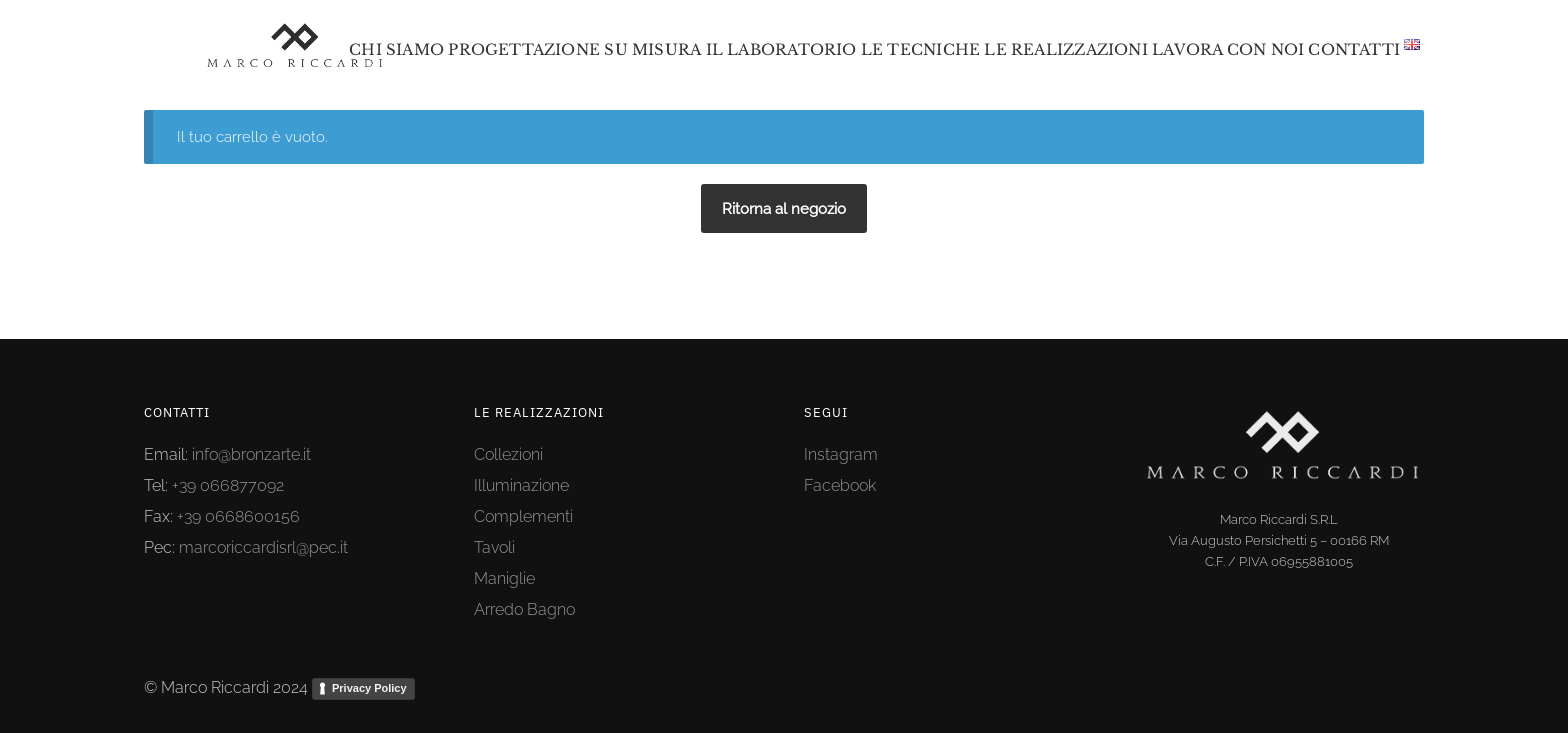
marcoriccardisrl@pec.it (263, 547)
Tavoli (494, 547)
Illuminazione (521, 485)
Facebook (840, 485)
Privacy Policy (369, 688)
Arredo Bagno (524, 609)
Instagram (841, 454)
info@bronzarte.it (251, 454)
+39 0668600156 (238, 516)
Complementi (523, 516)
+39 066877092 (228, 485)
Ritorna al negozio (784, 209)
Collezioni (508, 454)
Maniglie (504, 578)
